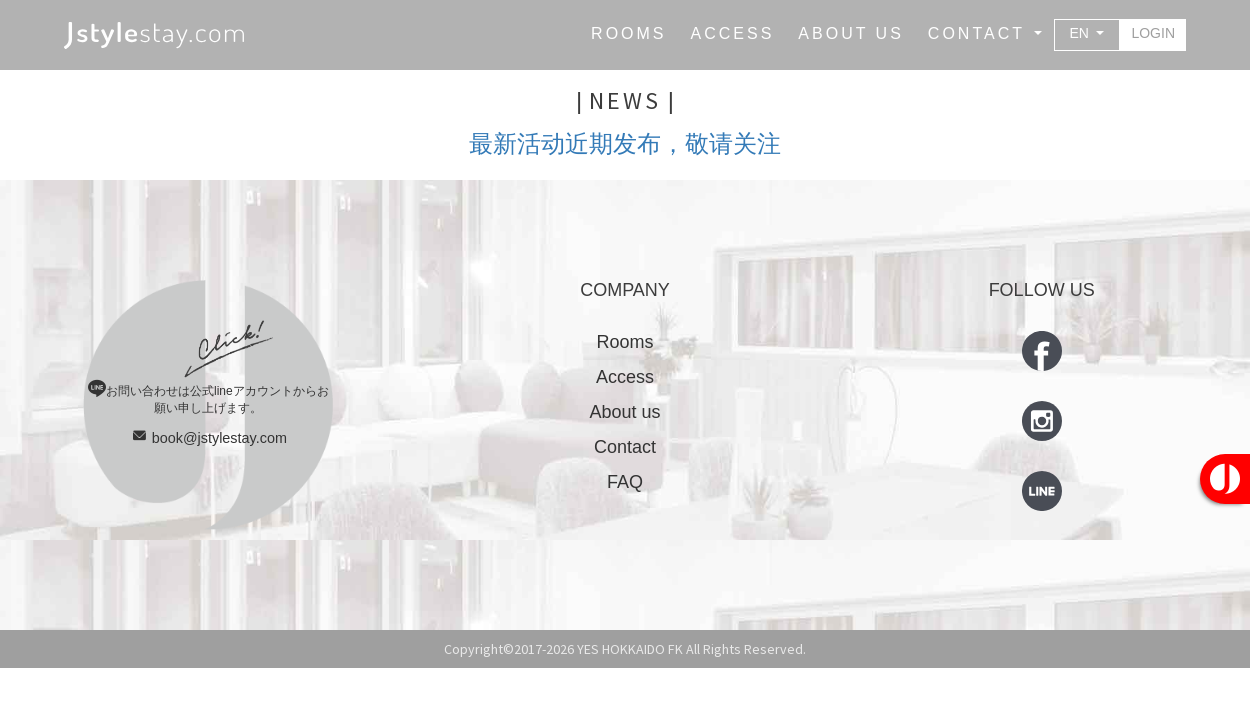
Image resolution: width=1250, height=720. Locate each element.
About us (624, 412)
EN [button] (1081, 33)
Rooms (624, 342)
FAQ (625, 482)
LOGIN (1153, 33)
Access (625, 377)
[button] (985, 34)
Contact (625, 447)
